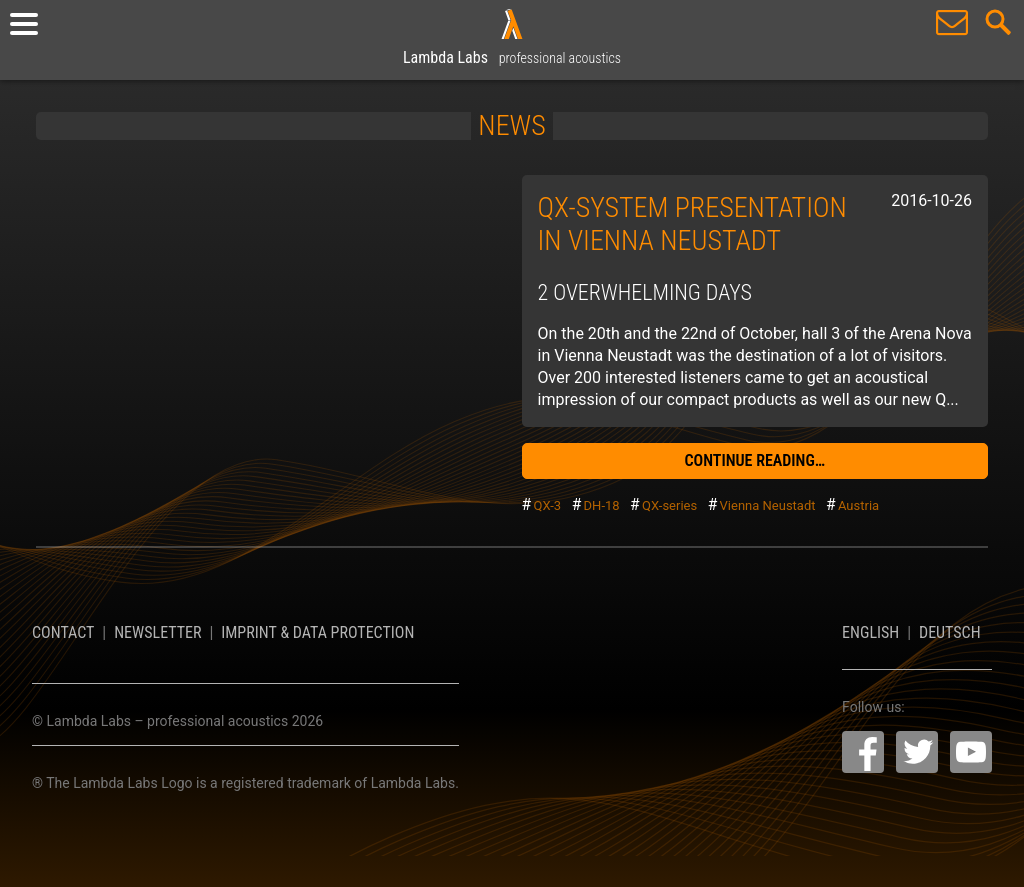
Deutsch (950, 632)
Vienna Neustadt (768, 505)
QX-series (669, 505)
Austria (858, 505)
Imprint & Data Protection (317, 632)
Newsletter (157, 632)
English (870, 632)
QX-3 (547, 505)
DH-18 (602, 505)
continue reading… (754, 460)
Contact (63, 632)
